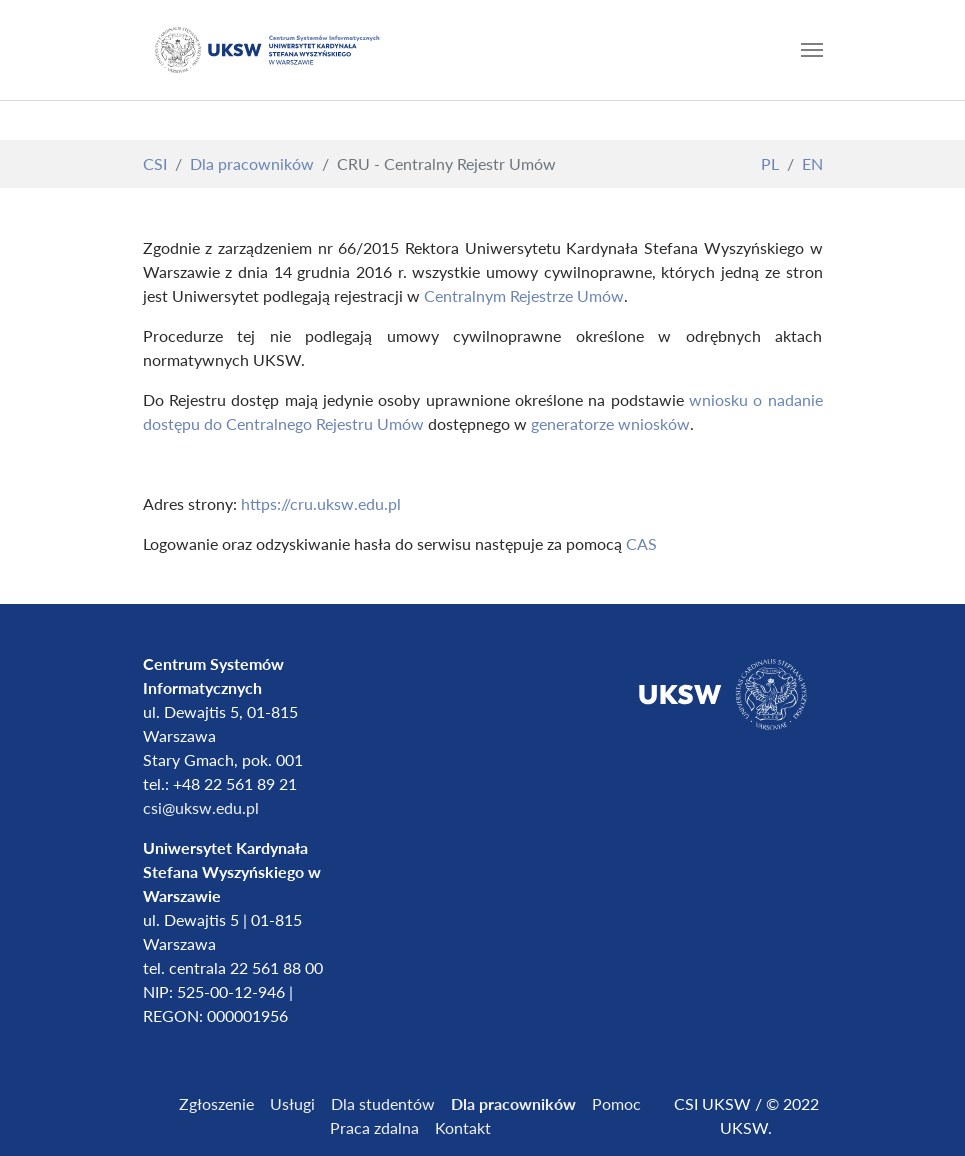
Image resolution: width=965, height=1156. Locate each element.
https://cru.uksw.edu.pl (321, 503)
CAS (641, 543)
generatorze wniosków (610, 423)
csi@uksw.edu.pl (201, 807)
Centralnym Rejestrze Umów (524, 295)
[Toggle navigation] (812, 50)
